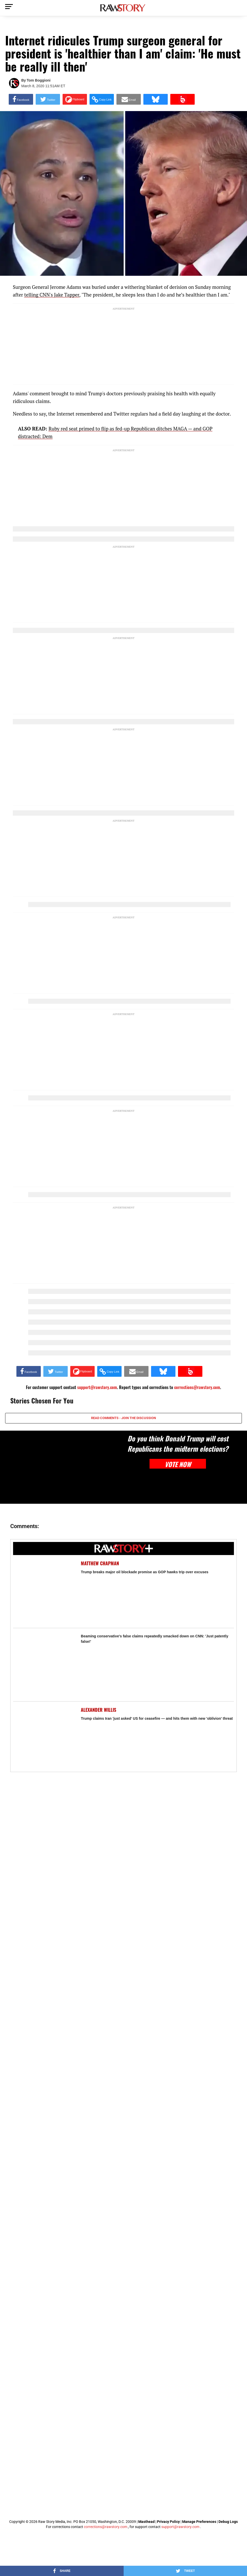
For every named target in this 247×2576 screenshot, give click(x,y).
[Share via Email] (128, 99)
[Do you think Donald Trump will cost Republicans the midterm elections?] (55, 1494)
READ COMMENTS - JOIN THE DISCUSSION (123, 1445)
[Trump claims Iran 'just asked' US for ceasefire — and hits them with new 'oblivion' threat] (44, 1764)
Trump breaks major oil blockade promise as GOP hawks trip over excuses (144, 1599)
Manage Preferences (199, 2548)
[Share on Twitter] (48, 99)
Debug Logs (228, 2548)
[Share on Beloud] (182, 99)
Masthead (146, 2548)
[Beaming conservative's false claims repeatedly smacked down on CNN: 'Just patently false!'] (44, 1691)
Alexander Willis (98, 1736)
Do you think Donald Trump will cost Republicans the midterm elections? (177, 1470)
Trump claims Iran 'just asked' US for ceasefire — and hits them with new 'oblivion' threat (157, 1745)
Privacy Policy (168, 2548)
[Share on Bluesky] (155, 99)
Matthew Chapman (100, 1590)
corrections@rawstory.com (105, 2553)
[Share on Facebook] (21, 99)
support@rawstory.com (180, 2553)
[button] (102, 99)
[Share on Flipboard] (75, 99)
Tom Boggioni (39, 80)
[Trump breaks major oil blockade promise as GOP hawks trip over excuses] (44, 1618)
